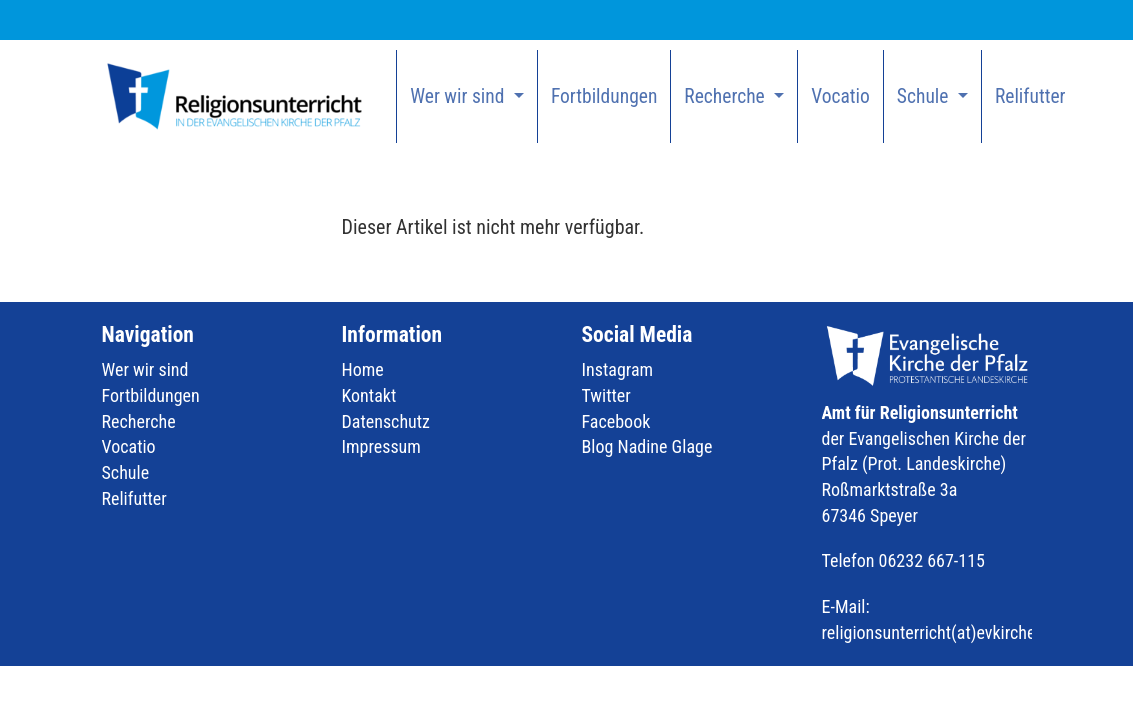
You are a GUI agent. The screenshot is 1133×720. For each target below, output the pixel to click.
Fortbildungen (604, 96)
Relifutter (1030, 96)
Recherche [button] (726, 96)
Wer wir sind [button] (459, 96)
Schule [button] (925, 96)
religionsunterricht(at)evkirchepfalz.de (957, 632)
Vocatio (840, 96)
